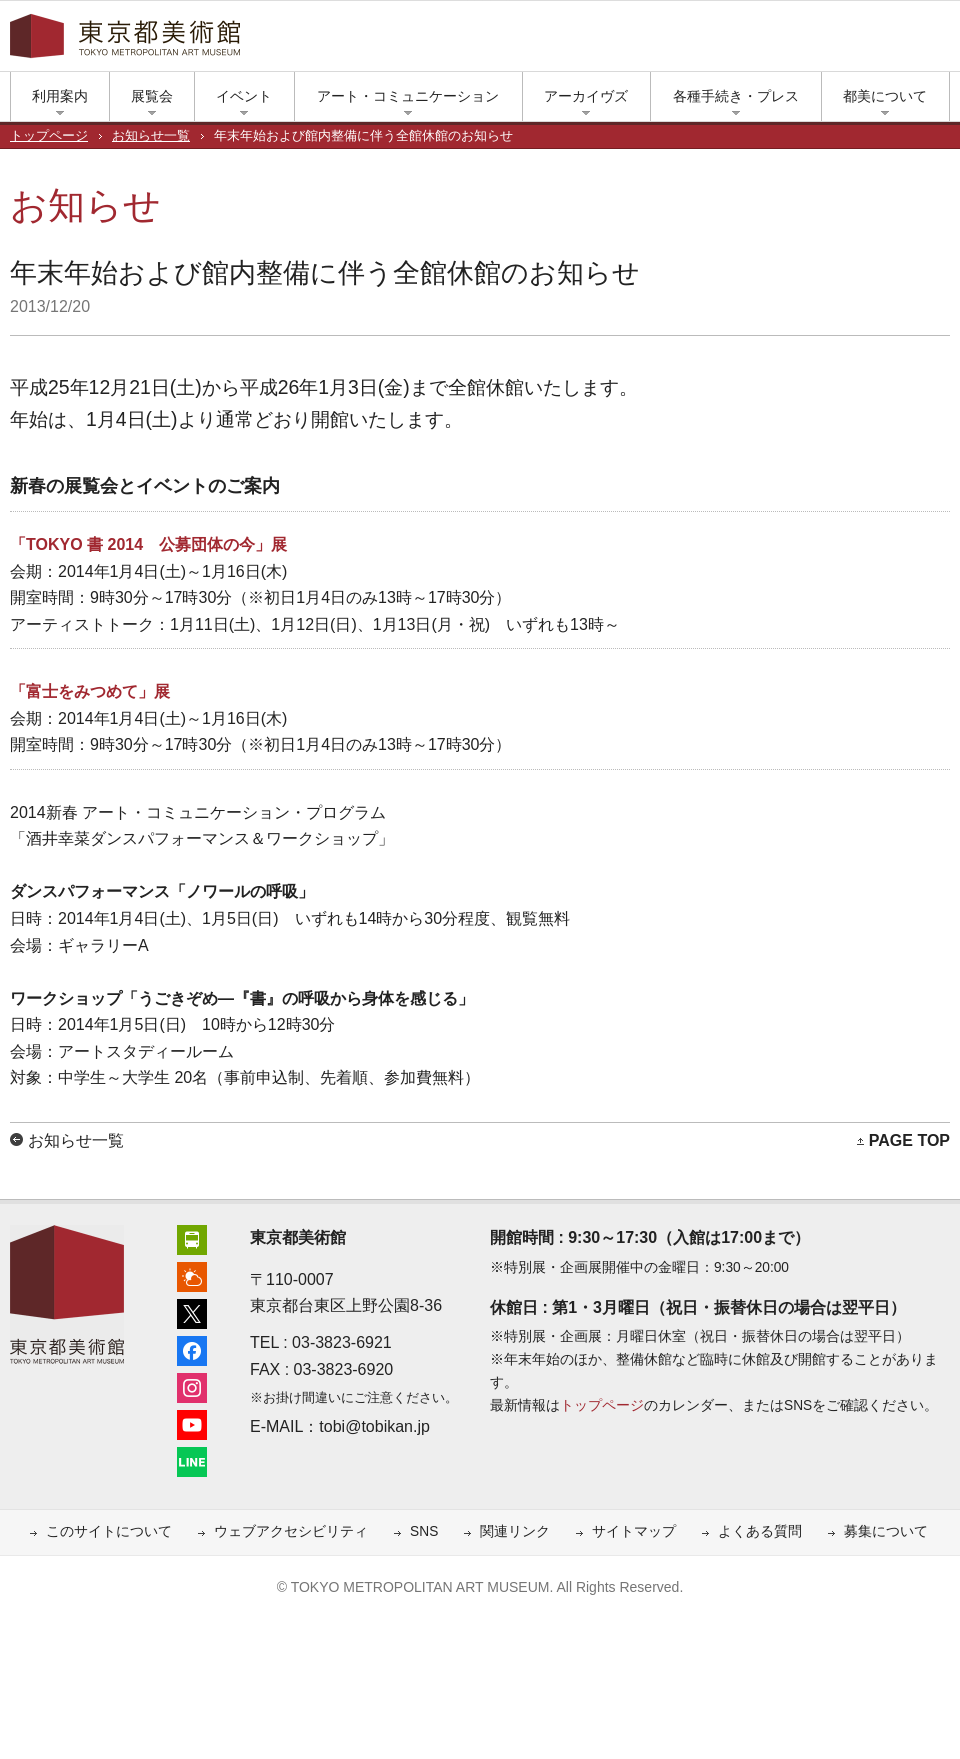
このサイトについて (109, 1531)
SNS (424, 1531)
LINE (870, 41)
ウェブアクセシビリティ (291, 1531)
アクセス (690, 41)
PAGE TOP (909, 1140)
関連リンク (515, 1531)
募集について (886, 1531)
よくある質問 (760, 1531)
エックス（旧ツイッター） (750, 41)
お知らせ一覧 (151, 136)
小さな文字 (910, 41)
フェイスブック (780, 41)
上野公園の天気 (720, 41)
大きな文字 (940, 41)
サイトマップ (634, 1531)
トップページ (49, 136)
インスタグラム (810, 41)
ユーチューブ (840, 41)
